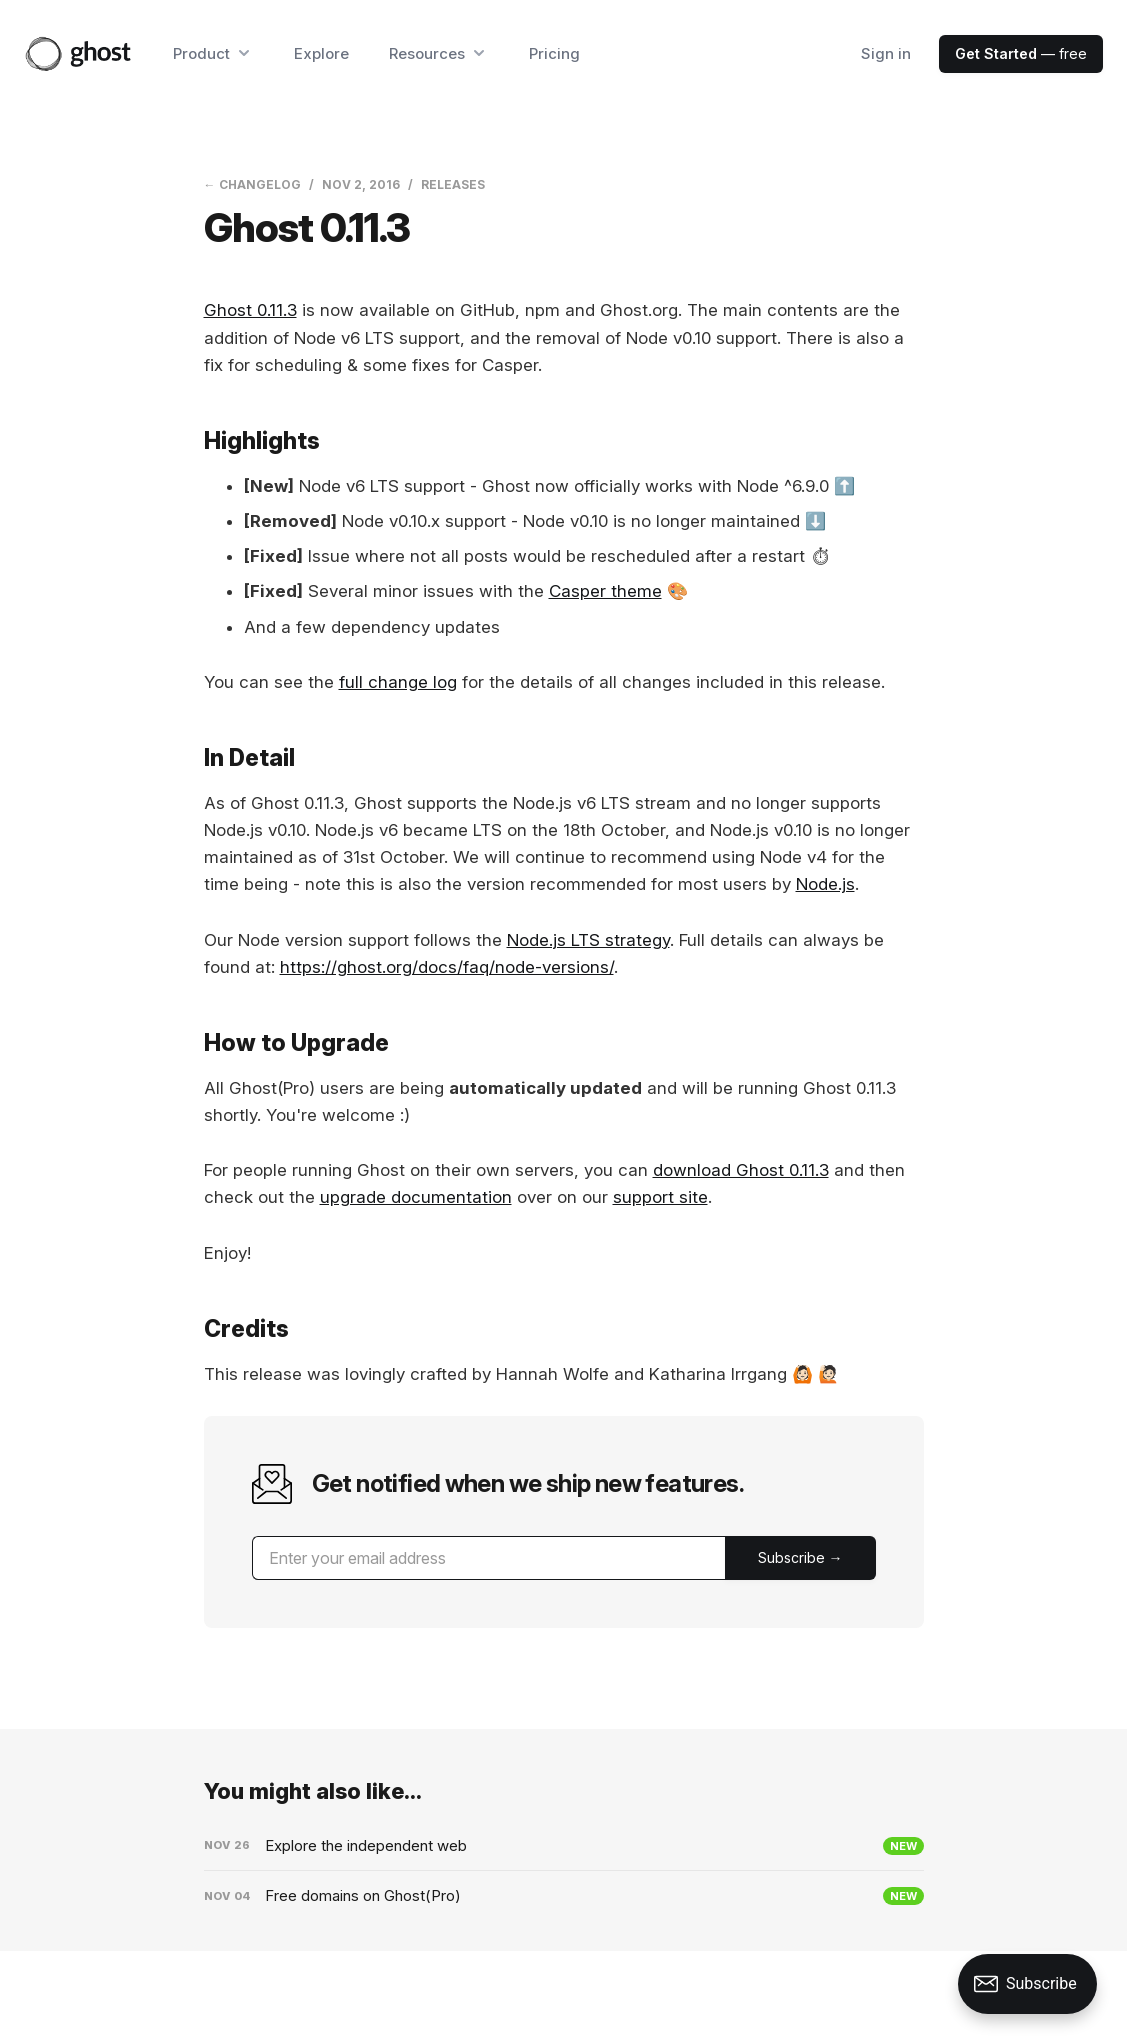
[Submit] (800, 1558)
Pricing (554, 53)
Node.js (825, 884)
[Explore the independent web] (564, 1846)
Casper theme (605, 591)
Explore (321, 53)
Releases (453, 184)
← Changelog (252, 184)
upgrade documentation (416, 1197)
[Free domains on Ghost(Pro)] (564, 1896)
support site (660, 1197)
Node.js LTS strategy (588, 940)
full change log (398, 682)
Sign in (886, 53)
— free (1021, 53)
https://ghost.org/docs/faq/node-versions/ (447, 967)
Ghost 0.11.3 (250, 310)
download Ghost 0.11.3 (741, 1170)
